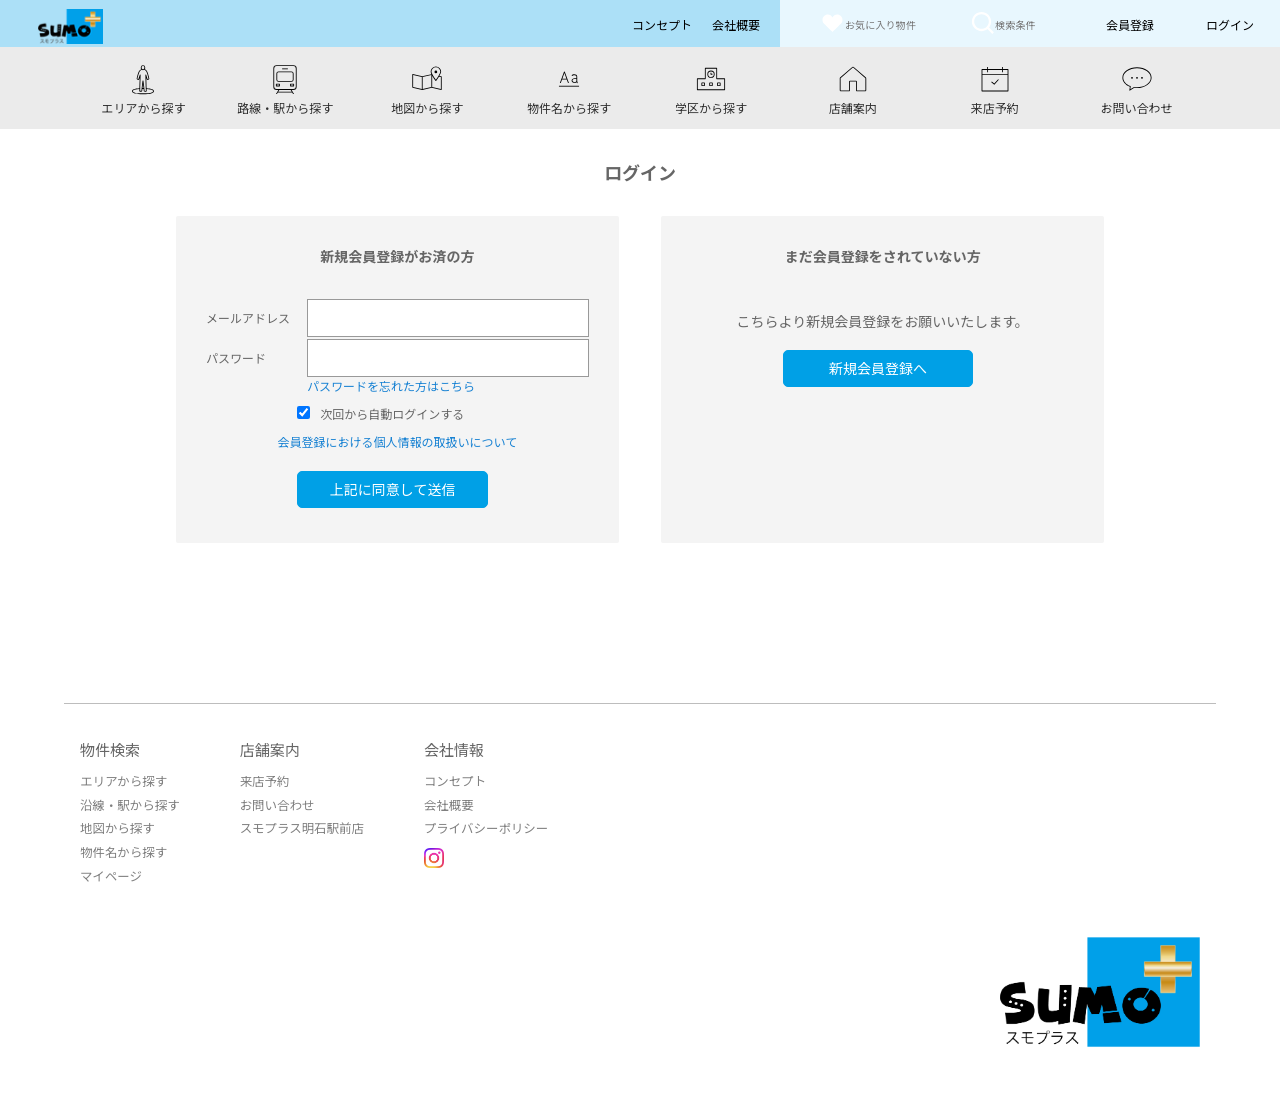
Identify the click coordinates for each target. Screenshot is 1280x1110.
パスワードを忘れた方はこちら (391, 383)
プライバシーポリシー (476, 824)
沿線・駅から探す (128, 801)
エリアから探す (122, 778)
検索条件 (1006, 22)
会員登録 (1130, 24)
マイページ (110, 870)
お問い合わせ (272, 801)
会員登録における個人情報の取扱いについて (397, 439)
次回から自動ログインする (392, 411)
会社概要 (440, 801)
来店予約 (260, 778)
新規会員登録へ (883, 366)
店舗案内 (266, 747)
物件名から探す (122, 847)
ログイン (1230, 24)
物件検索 (110, 747)
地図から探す (116, 824)
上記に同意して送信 (398, 487)
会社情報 (446, 747)
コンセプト (446, 778)
